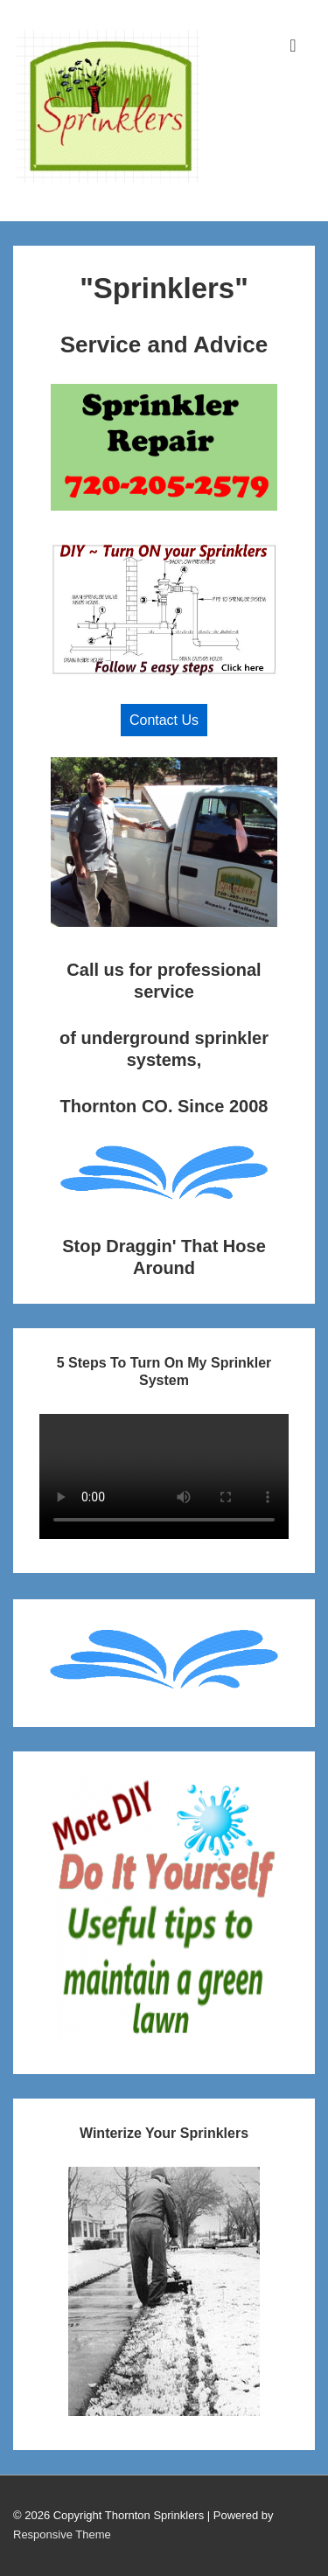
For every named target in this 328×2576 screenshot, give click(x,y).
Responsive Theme (62, 2534)
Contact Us (164, 720)
